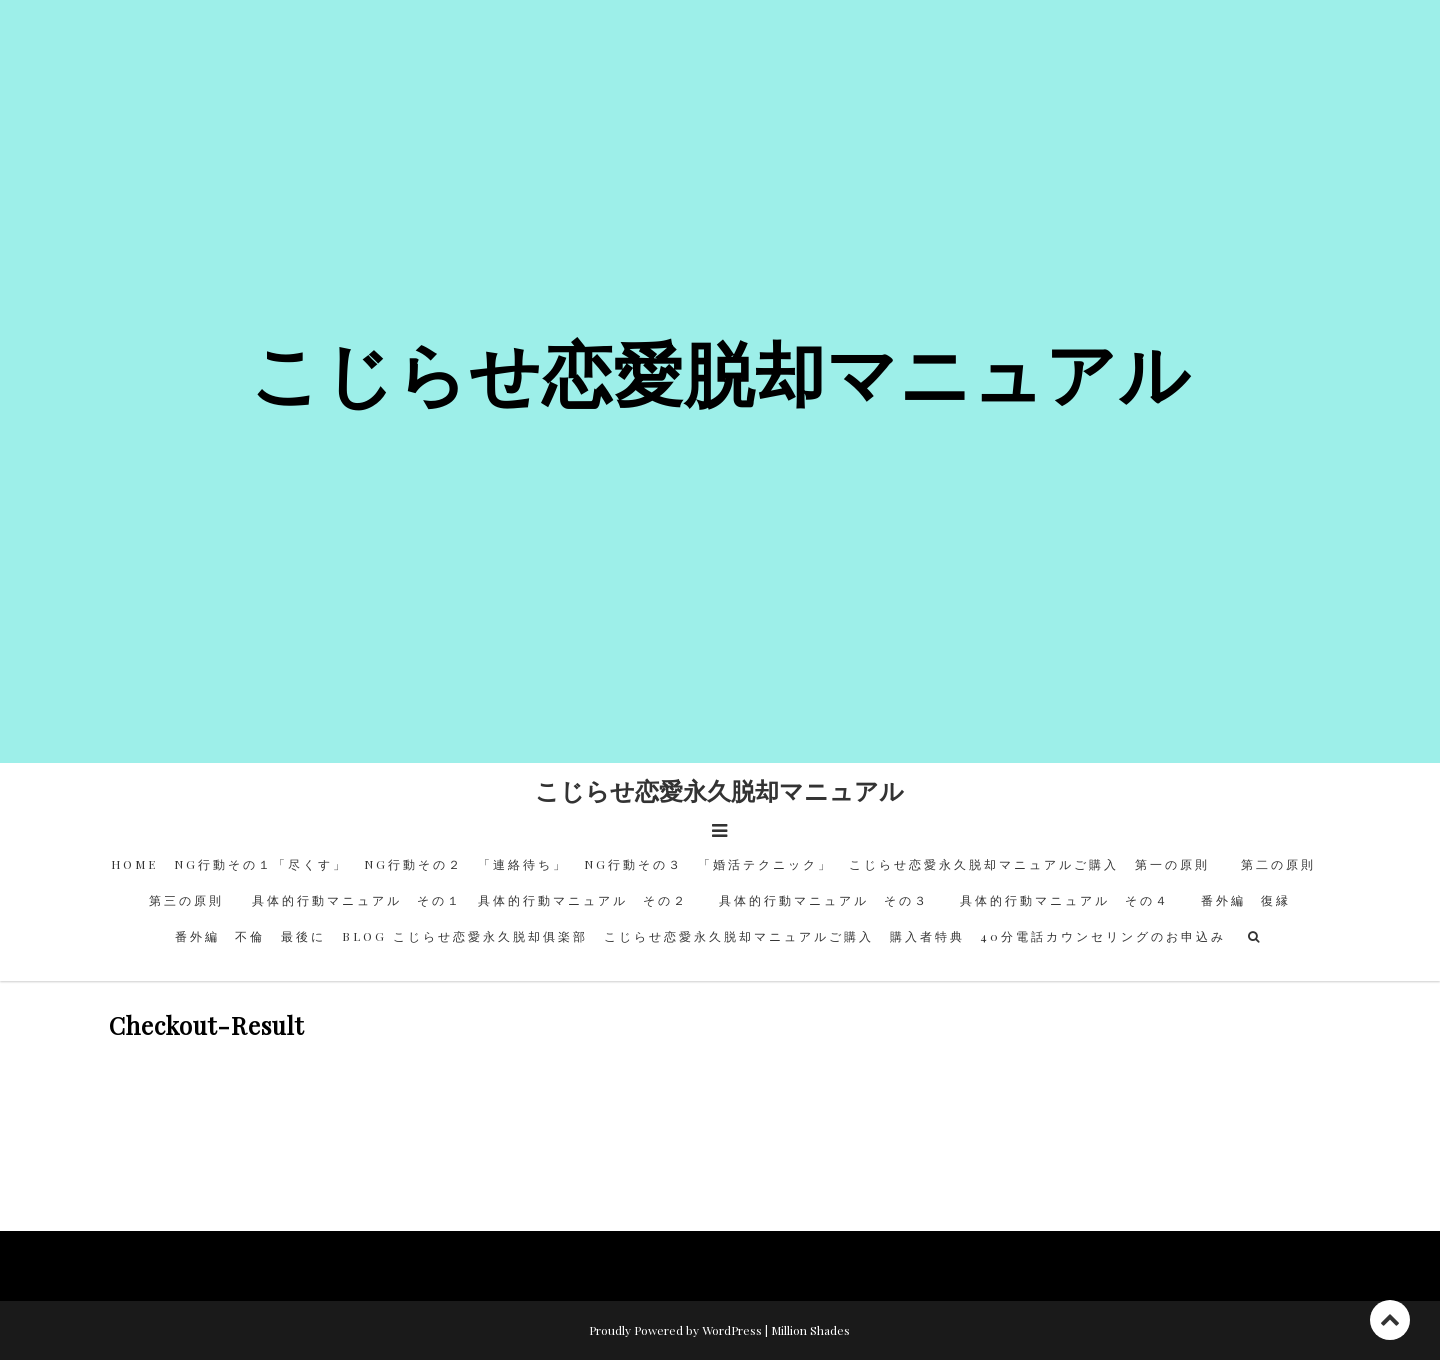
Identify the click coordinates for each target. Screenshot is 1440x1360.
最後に (303, 936)
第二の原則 (1284, 864)
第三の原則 (192, 900)
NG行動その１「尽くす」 (261, 864)
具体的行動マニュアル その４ (1072, 900)
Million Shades (810, 1330)
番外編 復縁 (1246, 900)
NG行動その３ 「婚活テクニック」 (708, 864)
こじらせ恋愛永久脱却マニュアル (719, 790)
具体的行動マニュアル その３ (831, 900)
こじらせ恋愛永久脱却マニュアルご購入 (984, 864)
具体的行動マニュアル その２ (590, 900)
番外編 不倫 (220, 936)
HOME (134, 864)
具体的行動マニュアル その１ (357, 900)
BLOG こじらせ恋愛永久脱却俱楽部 (465, 936)
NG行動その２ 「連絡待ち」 (466, 864)
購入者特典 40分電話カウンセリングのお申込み (1058, 936)
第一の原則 (1180, 864)
